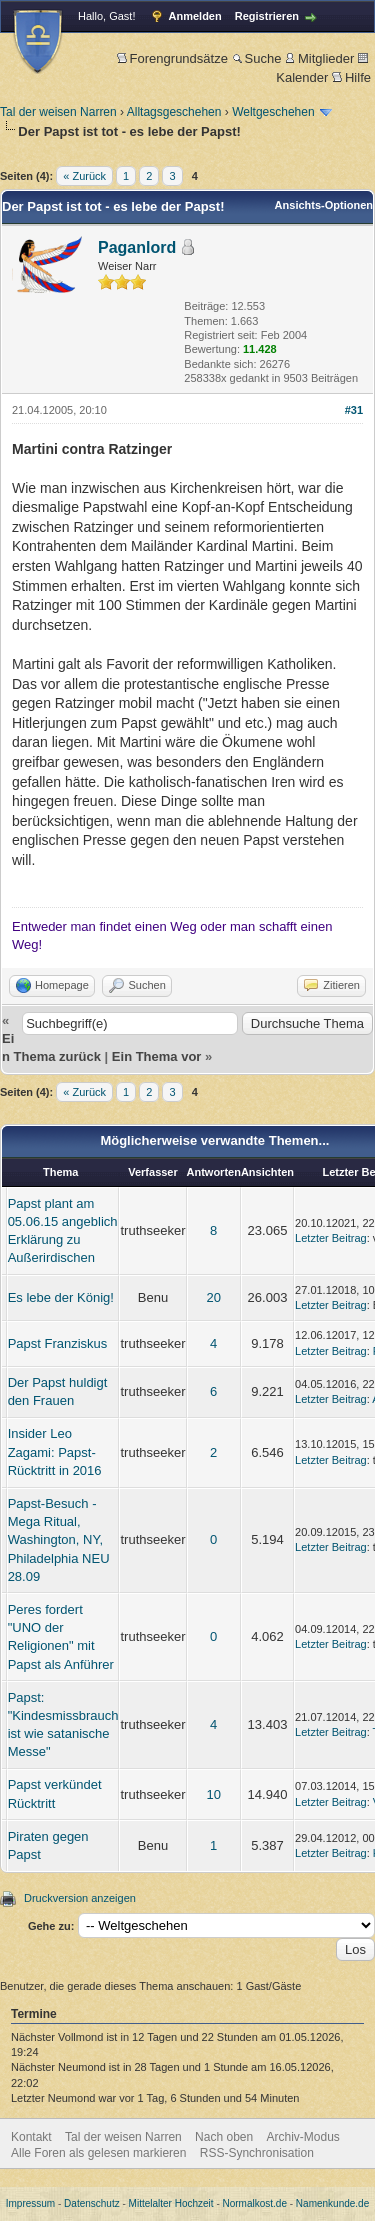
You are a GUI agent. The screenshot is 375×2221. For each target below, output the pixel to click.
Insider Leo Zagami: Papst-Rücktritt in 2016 (55, 1451)
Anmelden (195, 16)
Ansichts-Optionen (324, 205)
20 (213, 1297)
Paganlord (137, 247)
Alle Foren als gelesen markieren (98, 2153)
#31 (354, 410)
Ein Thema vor (157, 1056)
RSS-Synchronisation (257, 2153)
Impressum (30, 2203)
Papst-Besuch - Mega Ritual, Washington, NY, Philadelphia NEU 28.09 (59, 1540)
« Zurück (84, 176)
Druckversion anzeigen (80, 1898)
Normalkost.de (255, 2203)
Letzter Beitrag (331, 1238)
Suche (257, 58)
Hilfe (351, 77)
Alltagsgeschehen (174, 112)
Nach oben (224, 2137)
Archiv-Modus (303, 2137)
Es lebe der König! (61, 1297)
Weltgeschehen (273, 112)
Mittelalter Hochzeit (171, 2203)
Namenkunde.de (332, 2203)
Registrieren (267, 16)
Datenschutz (92, 2203)
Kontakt (31, 2137)
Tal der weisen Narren (58, 112)
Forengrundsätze (172, 58)
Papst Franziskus (58, 1343)
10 (213, 1794)
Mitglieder (319, 58)
